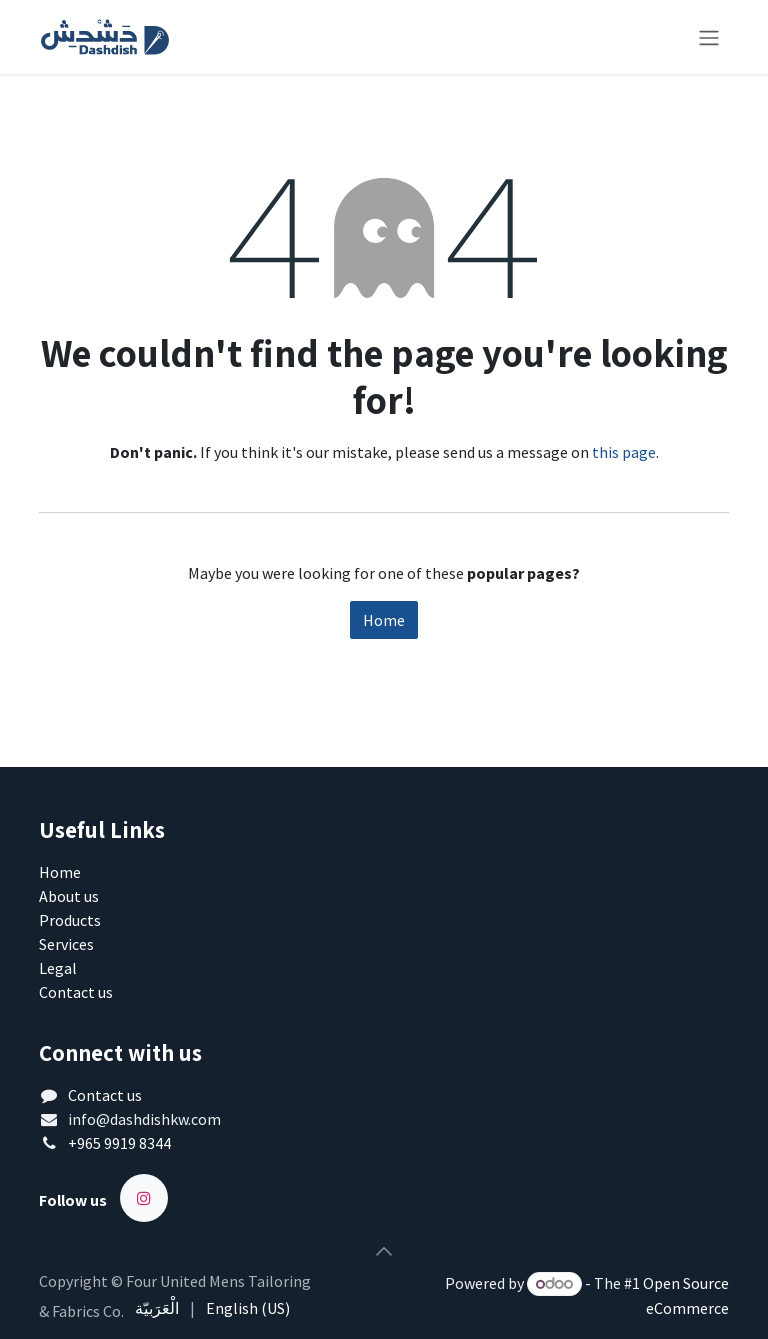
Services (66, 944)
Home (384, 620)
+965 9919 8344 (119, 1143)
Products (70, 920)
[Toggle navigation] (709, 37)
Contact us (76, 992)
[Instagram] (144, 1198)
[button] (384, 1251)
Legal (58, 968)
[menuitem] (157, 1308)
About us (69, 896)
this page (624, 452)
